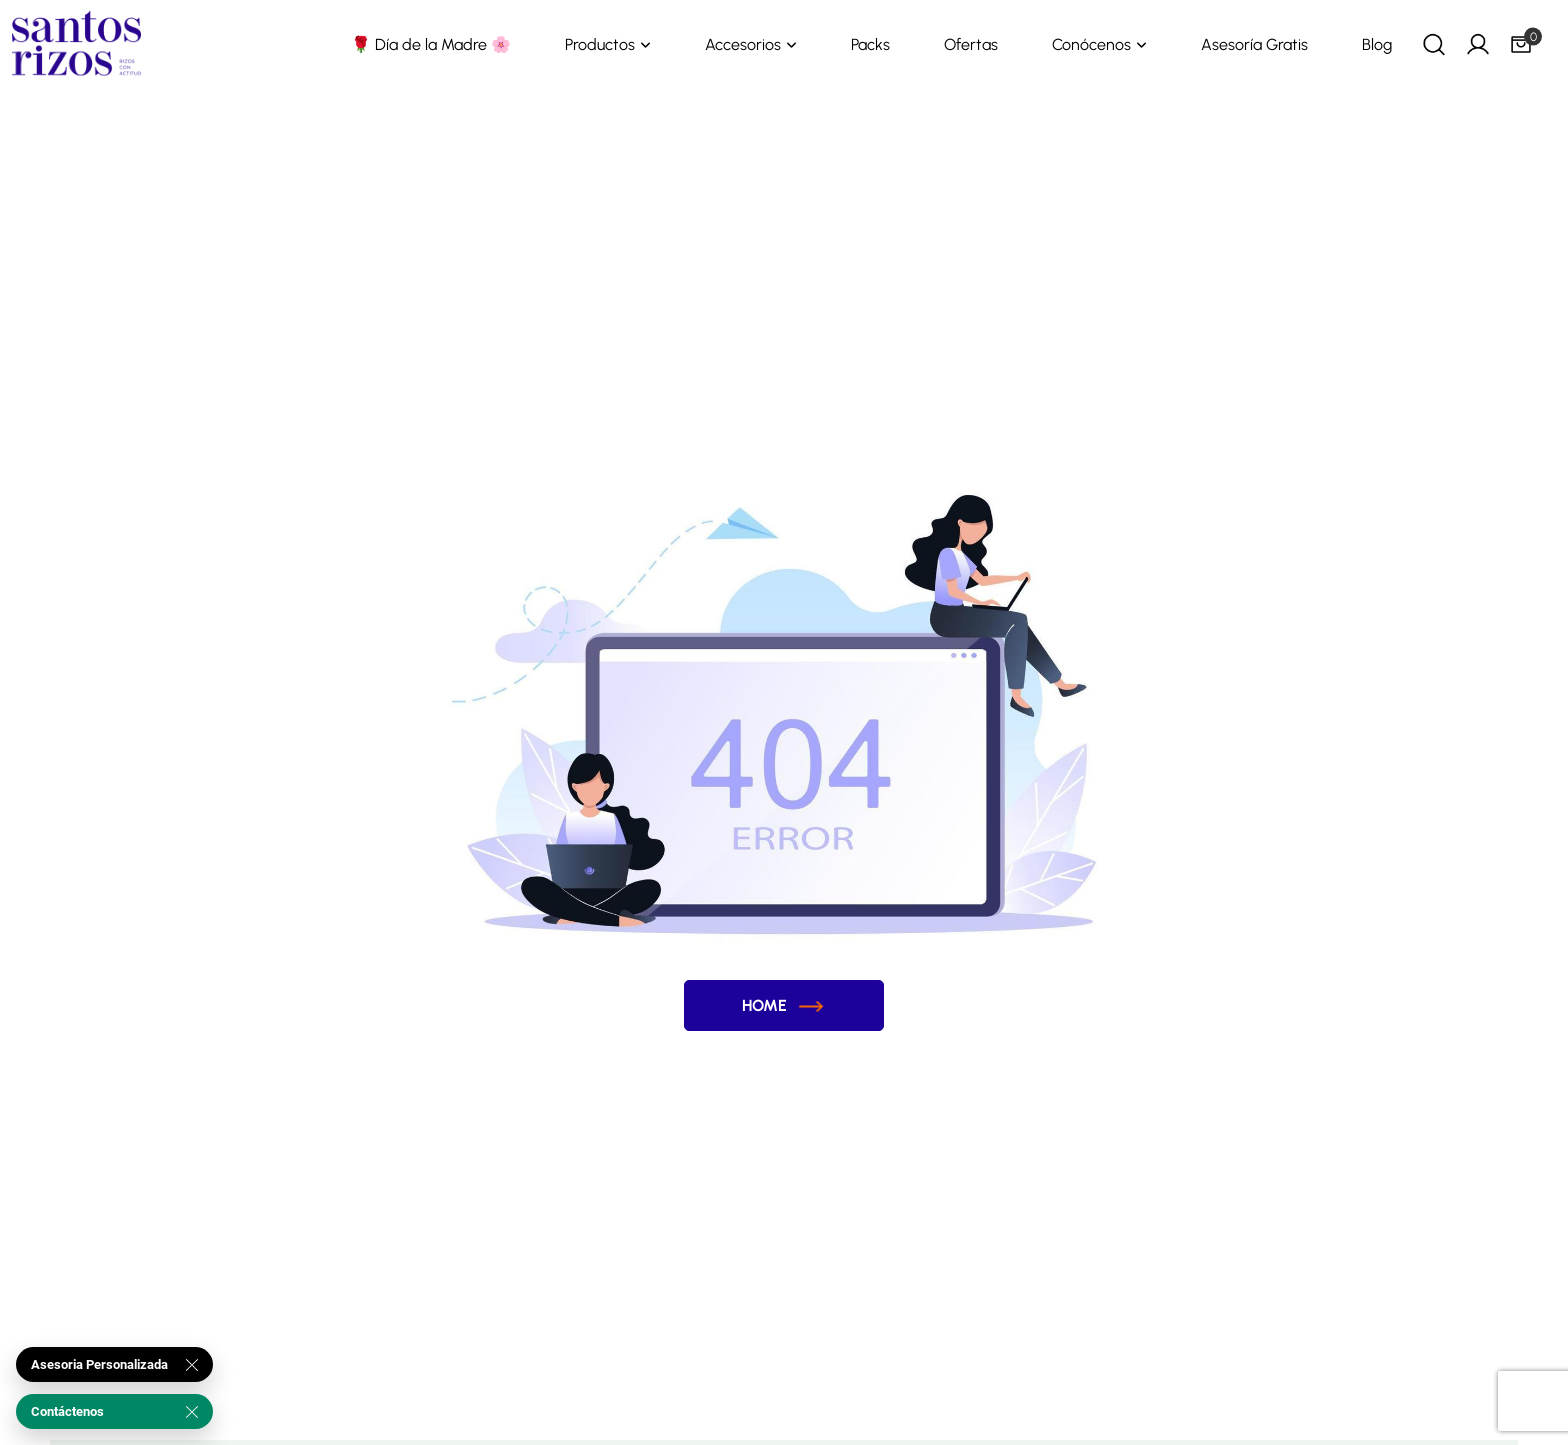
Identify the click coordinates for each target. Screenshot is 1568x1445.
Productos (600, 44)
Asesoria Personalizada (99, 1364)
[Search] (1434, 43)
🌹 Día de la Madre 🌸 (431, 44)
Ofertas (971, 44)
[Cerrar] (192, 1365)
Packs (870, 44)
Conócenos (1091, 44)
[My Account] (1478, 43)
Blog (1377, 44)
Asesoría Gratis (1254, 44)
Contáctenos (67, 1411)
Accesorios (743, 44)
